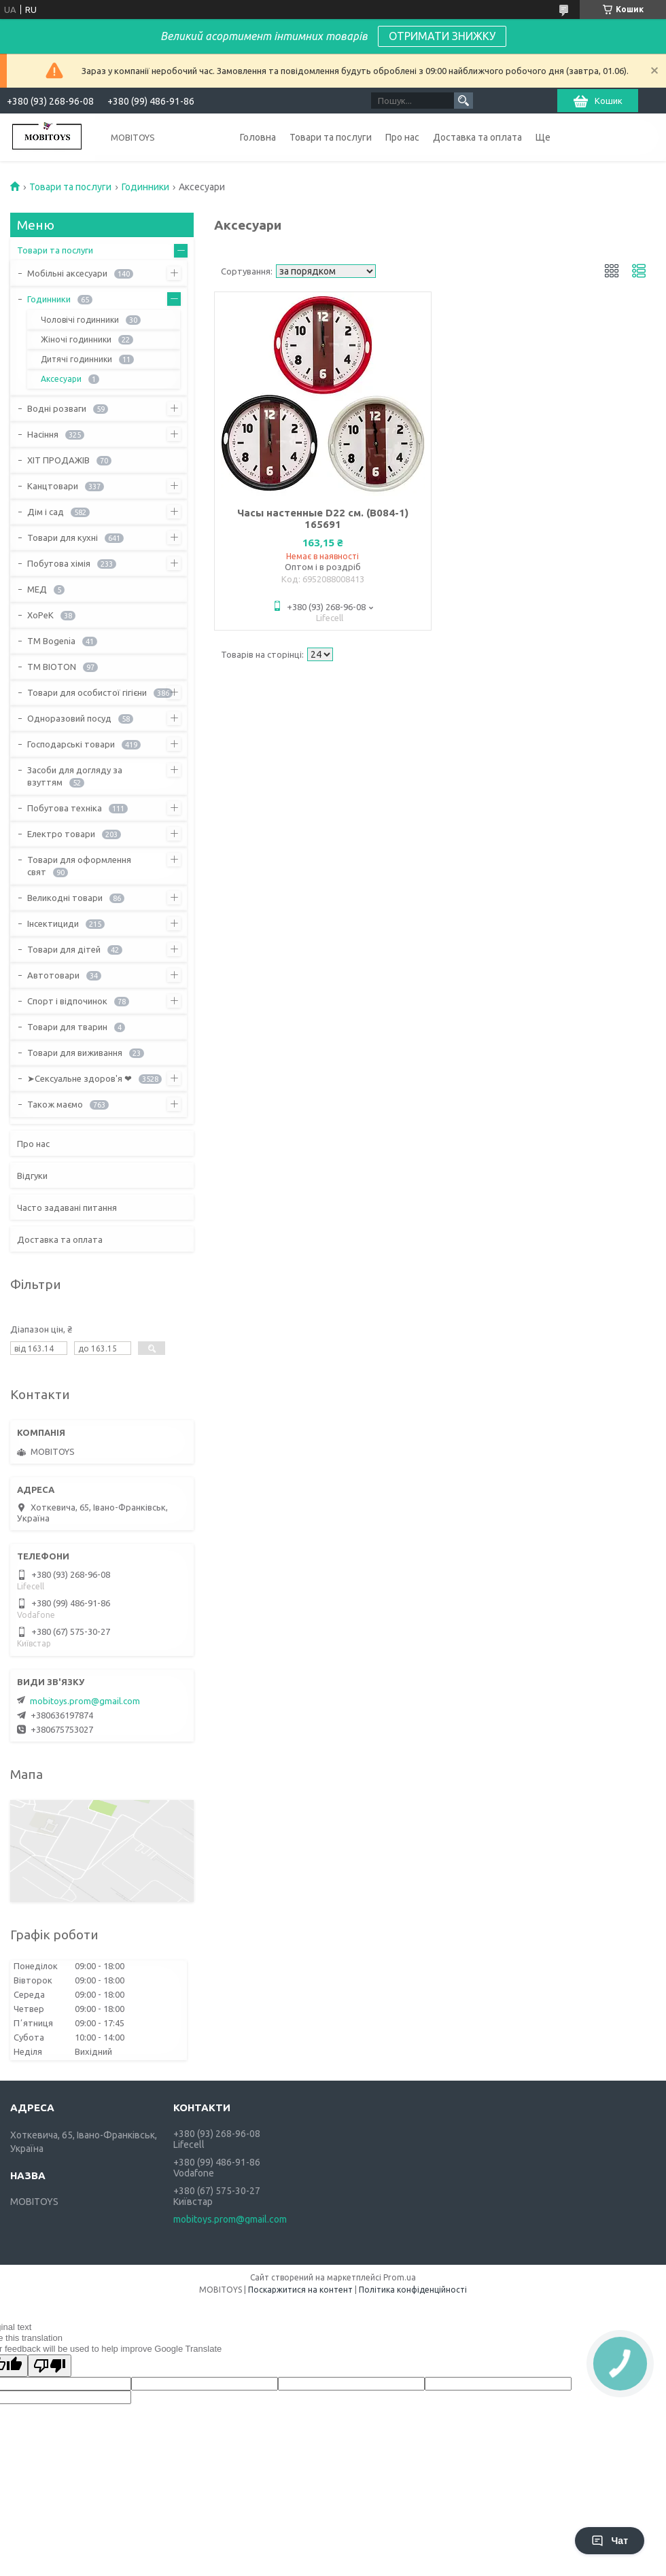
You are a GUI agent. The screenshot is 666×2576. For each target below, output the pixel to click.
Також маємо (55, 1104)
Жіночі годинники (76, 339)
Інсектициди (53, 923)
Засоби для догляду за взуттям (74, 776)
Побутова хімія (58, 563)
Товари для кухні (62, 537)
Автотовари (53, 975)
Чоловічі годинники (80, 319)
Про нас (402, 137)
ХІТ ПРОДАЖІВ (58, 460)
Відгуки (32, 1175)
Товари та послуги (331, 137)
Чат (609, 2541)
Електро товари (61, 834)
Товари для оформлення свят (79, 866)
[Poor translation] (49, 2365)
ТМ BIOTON (51, 666)
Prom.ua (399, 2277)
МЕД (37, 589)
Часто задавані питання (67, 1207)
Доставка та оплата (477, 137)
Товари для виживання (74, 1052)
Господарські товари (71, 744)
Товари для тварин (67, 1026)
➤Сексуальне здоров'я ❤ (79, 1078)
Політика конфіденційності (413, 2289)
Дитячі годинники (76, 359)
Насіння (42, 434)
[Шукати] (463, 100)
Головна (258, 137)
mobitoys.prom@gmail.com (85, 1701)
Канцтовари (52, 486)
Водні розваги (56, 408)
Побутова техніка (64, 808)
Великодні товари (65, 897)
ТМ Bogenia (51, 641)
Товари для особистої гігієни (87, 692)
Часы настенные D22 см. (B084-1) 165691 (322, 518)
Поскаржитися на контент (300, 2289)
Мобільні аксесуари (67, 273)
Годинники (145, 186)
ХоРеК (40, 615)
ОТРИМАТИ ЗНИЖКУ (442, 36)
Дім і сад (45, 511)
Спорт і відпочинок (67, 1001)
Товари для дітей (64, 949)
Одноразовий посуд (69, 718)
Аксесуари (61, 378)
